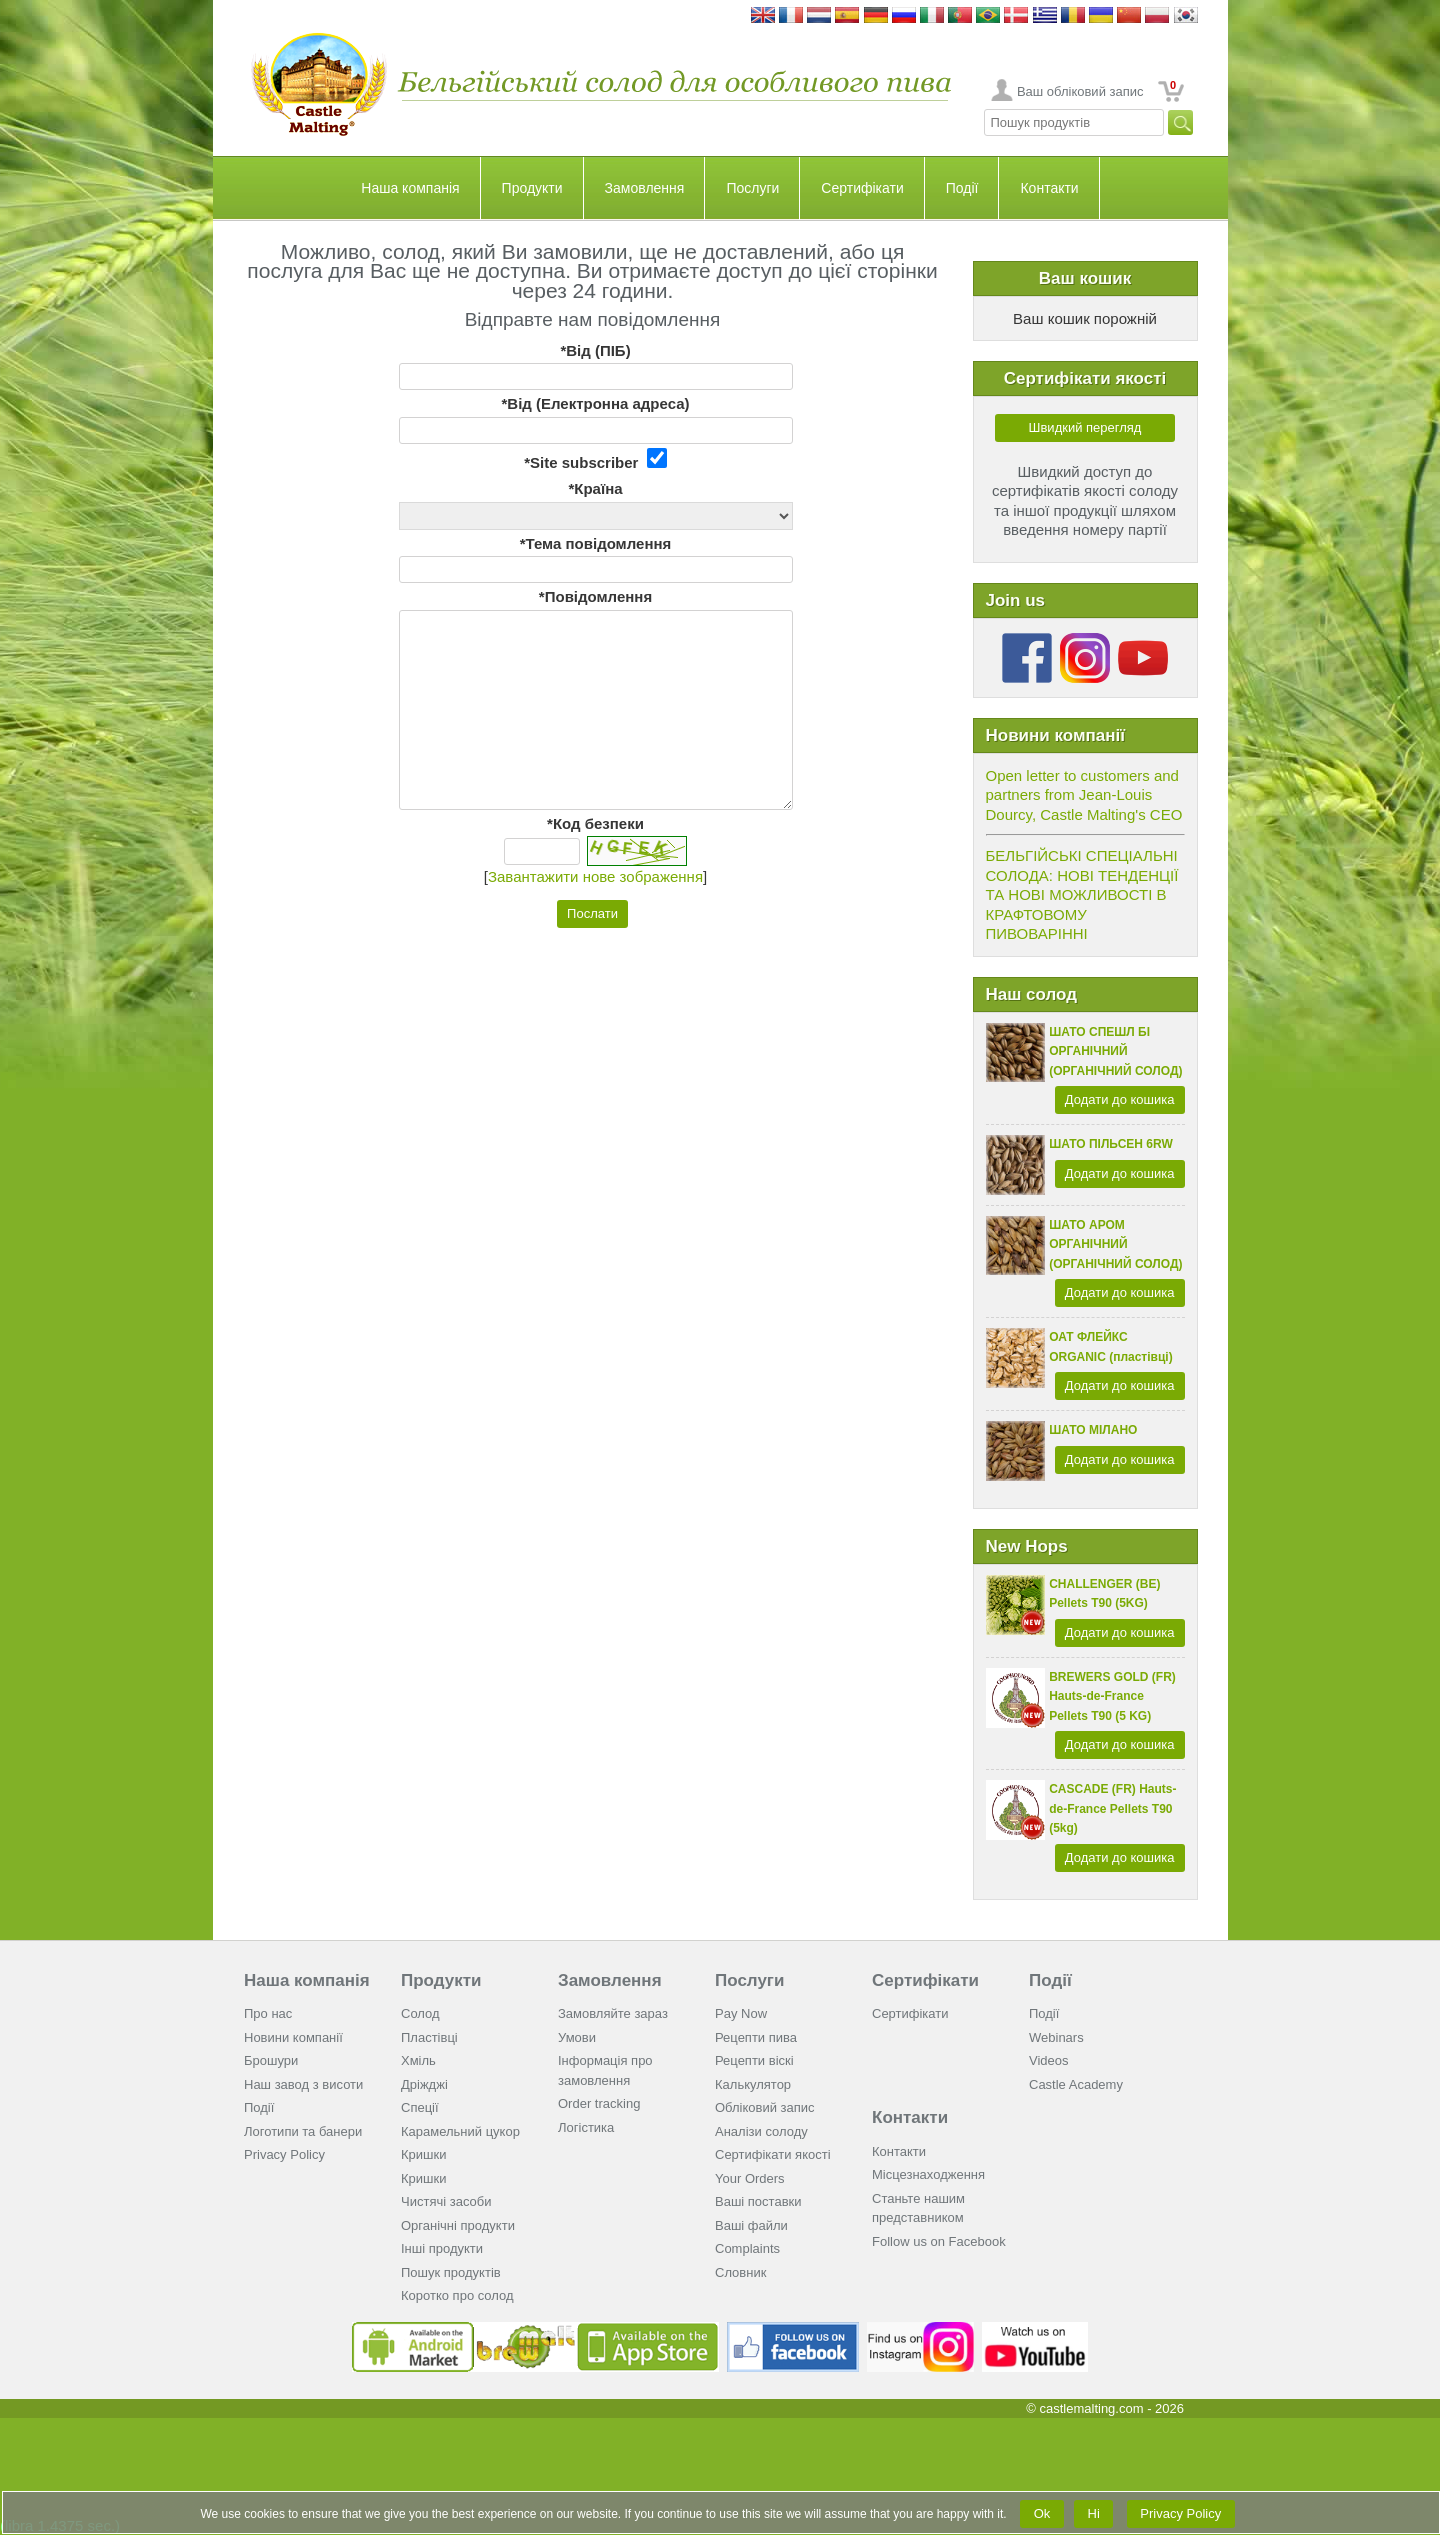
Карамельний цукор (460, 2131)
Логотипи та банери (303, 2131)
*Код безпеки (595, 823)
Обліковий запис (765, 2107)
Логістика (586, 2127)
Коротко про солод (457, 2295)
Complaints (747, 2248)
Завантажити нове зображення (595, 876)
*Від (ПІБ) (595, 350)
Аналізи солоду (761, 2131)
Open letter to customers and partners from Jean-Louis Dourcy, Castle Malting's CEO (1084, 795)
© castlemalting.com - (1105, 2408)
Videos (1049, 2060)
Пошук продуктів (451, 2272)
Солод (420, 2013)
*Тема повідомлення (596, 543)
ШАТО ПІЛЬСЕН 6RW (1111, 1144)
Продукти (532, 188)
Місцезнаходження (928, 2174)
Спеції (420, 2107)
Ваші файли (751, 2225)
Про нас (268, 2013)
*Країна (595, 488)
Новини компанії (293, 2037)
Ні (1094, 2513)
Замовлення (645, 188)
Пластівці (429, 2037)
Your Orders (750, 2178)
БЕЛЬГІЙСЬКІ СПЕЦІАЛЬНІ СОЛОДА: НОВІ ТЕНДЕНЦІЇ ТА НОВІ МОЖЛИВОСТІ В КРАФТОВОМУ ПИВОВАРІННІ (1082, 894)
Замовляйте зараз (613, 2013)
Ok (1042, 2513)
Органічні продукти (458, 2225)
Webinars (1056, 2037)
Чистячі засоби (446, 2201)
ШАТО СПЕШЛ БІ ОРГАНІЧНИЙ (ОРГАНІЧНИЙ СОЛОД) (1115, 1051)
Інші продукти (442, 2248)
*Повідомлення (595, 596)
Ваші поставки (758, 2201)
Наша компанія (410, 188)
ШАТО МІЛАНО (1093, 1430)
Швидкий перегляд (1085, 427)
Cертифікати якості (773, 2154)
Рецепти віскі (754, 2060)
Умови (577, 2037)
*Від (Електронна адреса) (595, 403)
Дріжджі (424, 2084)
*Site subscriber (595, 459)
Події (962, 188)
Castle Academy (1076, 2084)
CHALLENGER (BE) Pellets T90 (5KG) (1104, 1594)
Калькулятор (753, 2084)
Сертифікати (862, 188)
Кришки (423, 2154)
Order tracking (599, 2103)
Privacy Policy (284, 2154)
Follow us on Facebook (939, 2241)
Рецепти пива (756, 2037)
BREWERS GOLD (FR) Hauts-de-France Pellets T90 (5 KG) (1112, 1696)
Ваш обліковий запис (1080, 91)
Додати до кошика (1120, 1099)
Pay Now (741, 2013)
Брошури (271, 2060)
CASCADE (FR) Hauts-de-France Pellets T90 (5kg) (1112, 1808)
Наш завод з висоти (303, 2084)
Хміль (418, 2060)
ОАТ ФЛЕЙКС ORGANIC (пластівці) (1111, 1347)
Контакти (1049, 188)
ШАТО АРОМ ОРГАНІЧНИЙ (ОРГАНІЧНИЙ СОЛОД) (1115, 1244)
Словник (740, 2272)
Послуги (752, 188)
